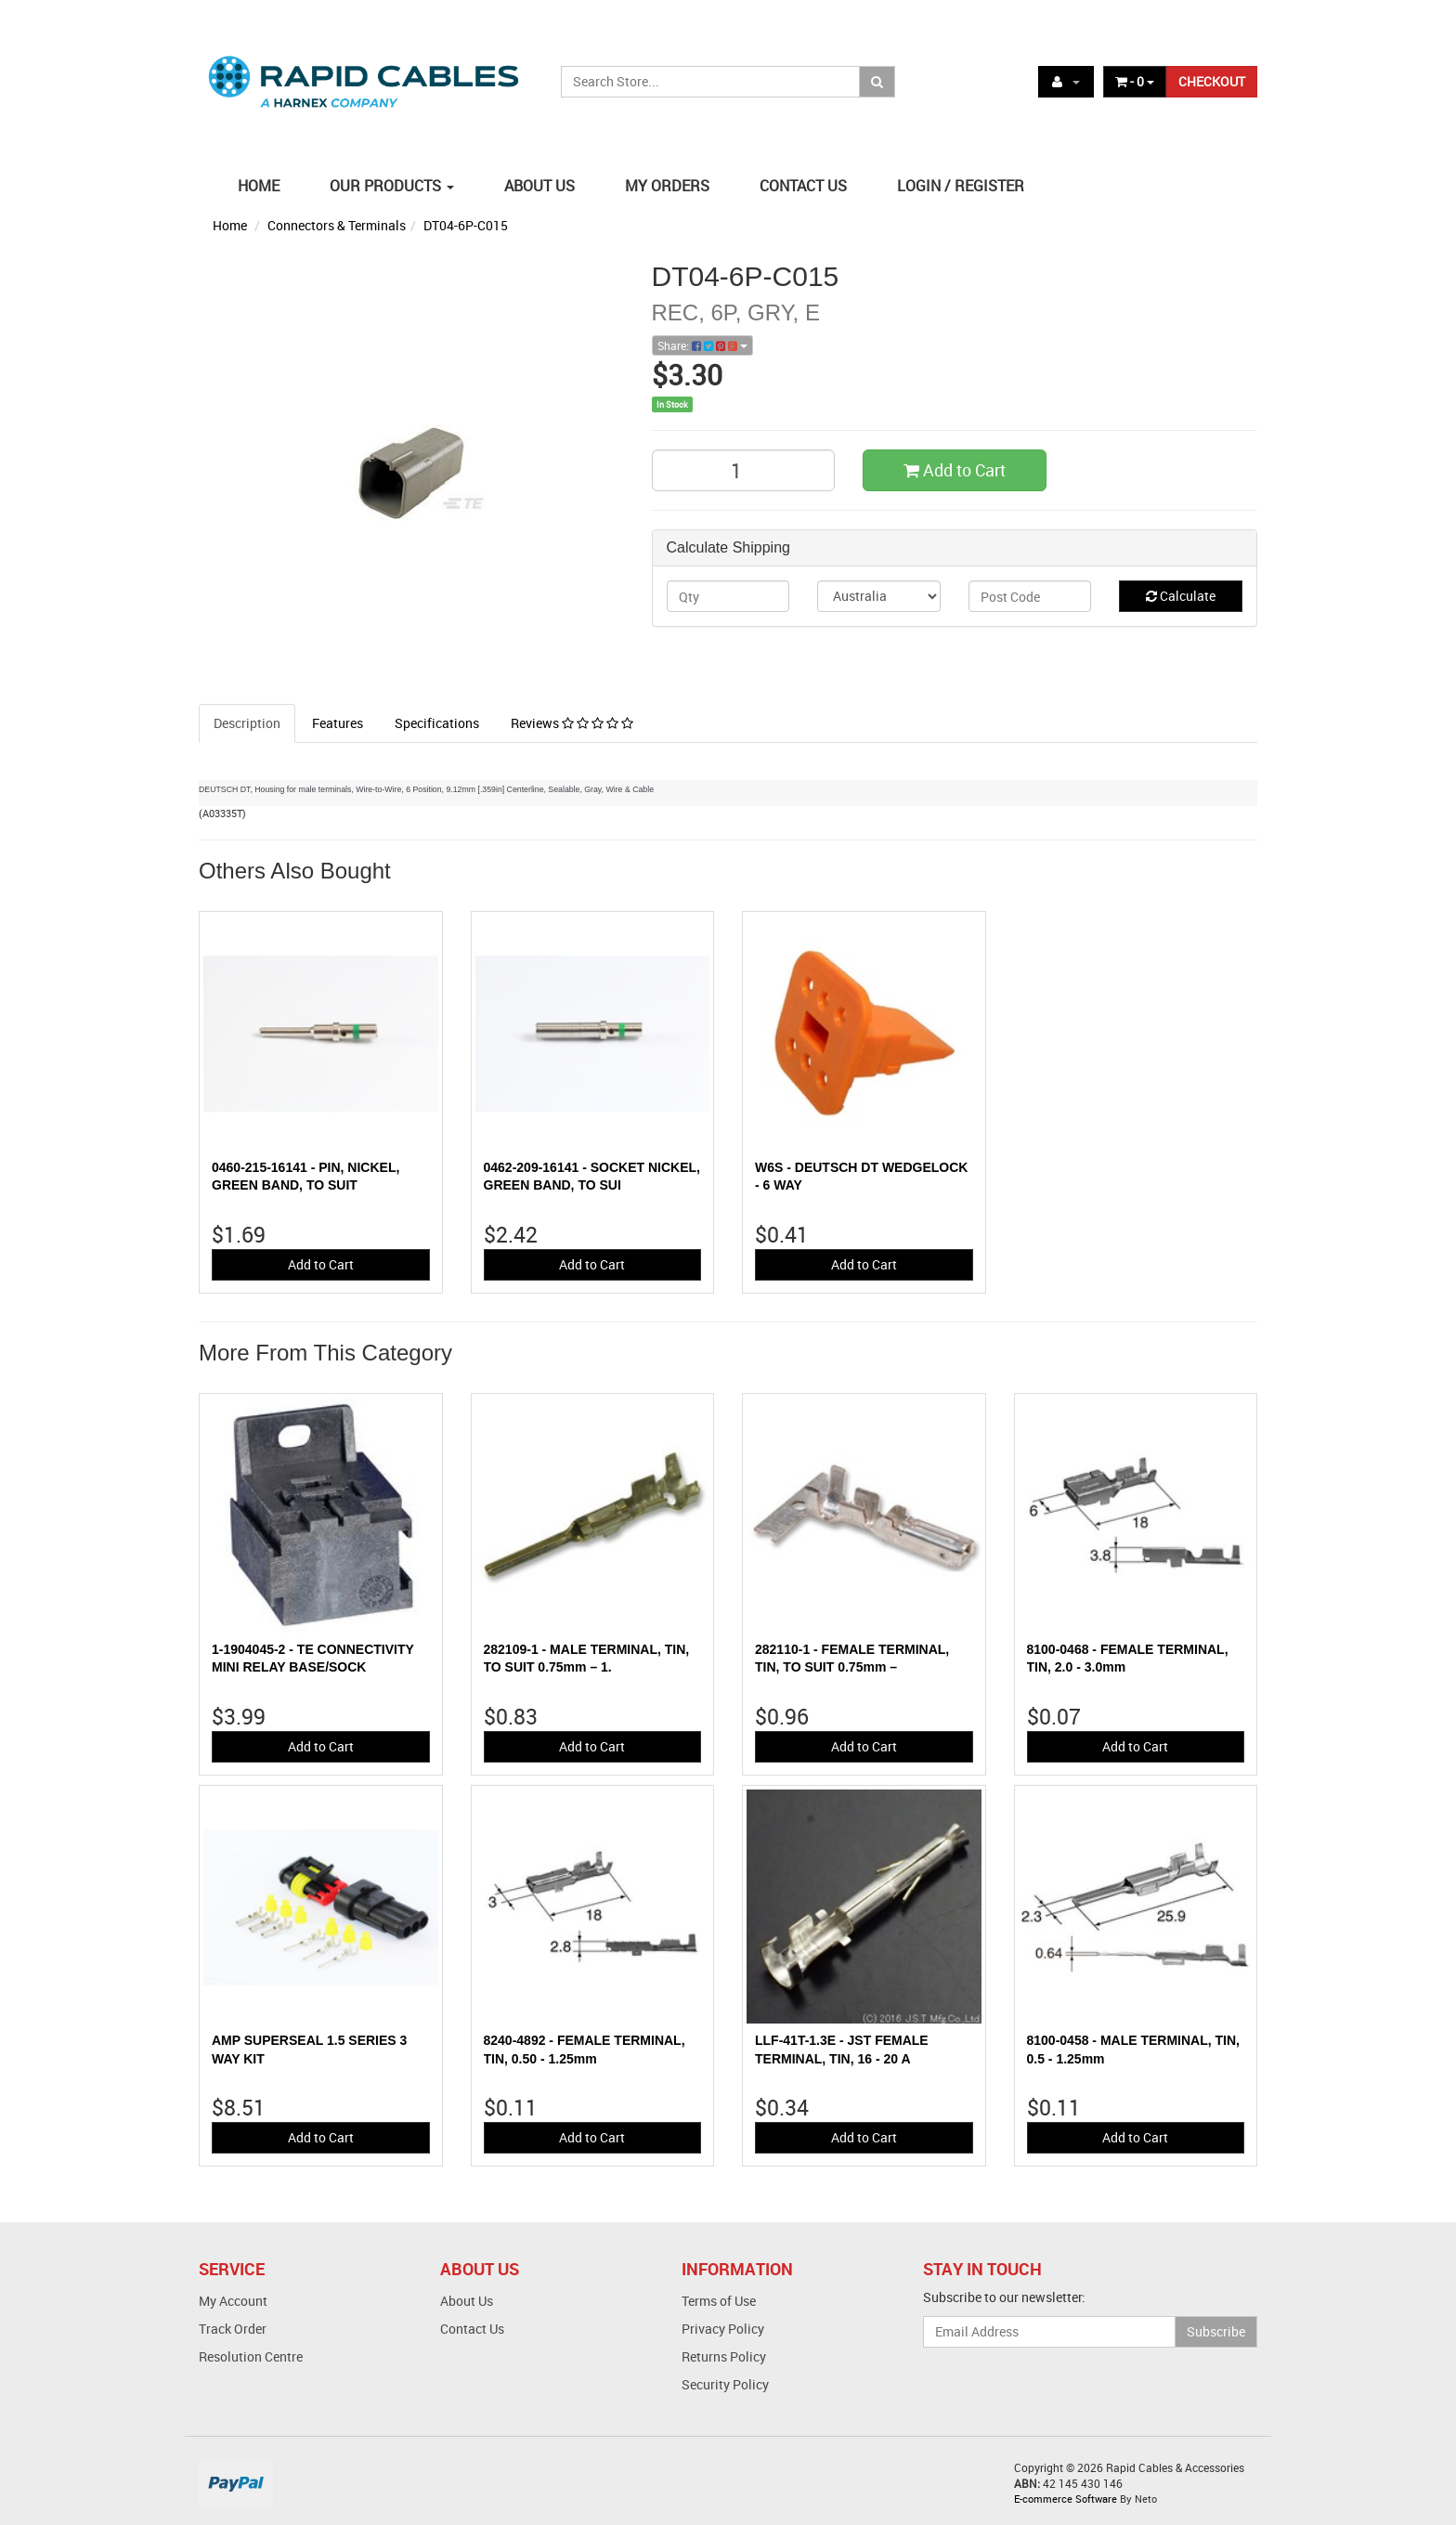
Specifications (437, 723)
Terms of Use (719, 2301)
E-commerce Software (1065, 2498)
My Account (233, 2301)
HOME (259, 186)
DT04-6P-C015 (465, 225)
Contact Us (472, 2328)
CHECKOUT (1211, 81)
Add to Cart (955, 470)
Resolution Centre (251, 2356)
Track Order (232, 2328)
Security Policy (725, 2384)
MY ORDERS (667, 186)
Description (247, 723)
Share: (702, 345)
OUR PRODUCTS (392, 186)
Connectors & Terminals (336, 225)
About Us (466, 2301)
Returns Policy (724, 2356)
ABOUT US (539, 186)
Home (230, 225)
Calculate (1181, 596)
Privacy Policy (723, 2328)
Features (337, 723)
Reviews (572, 723)
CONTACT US (803, 186)
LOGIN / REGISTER (960, 186)
